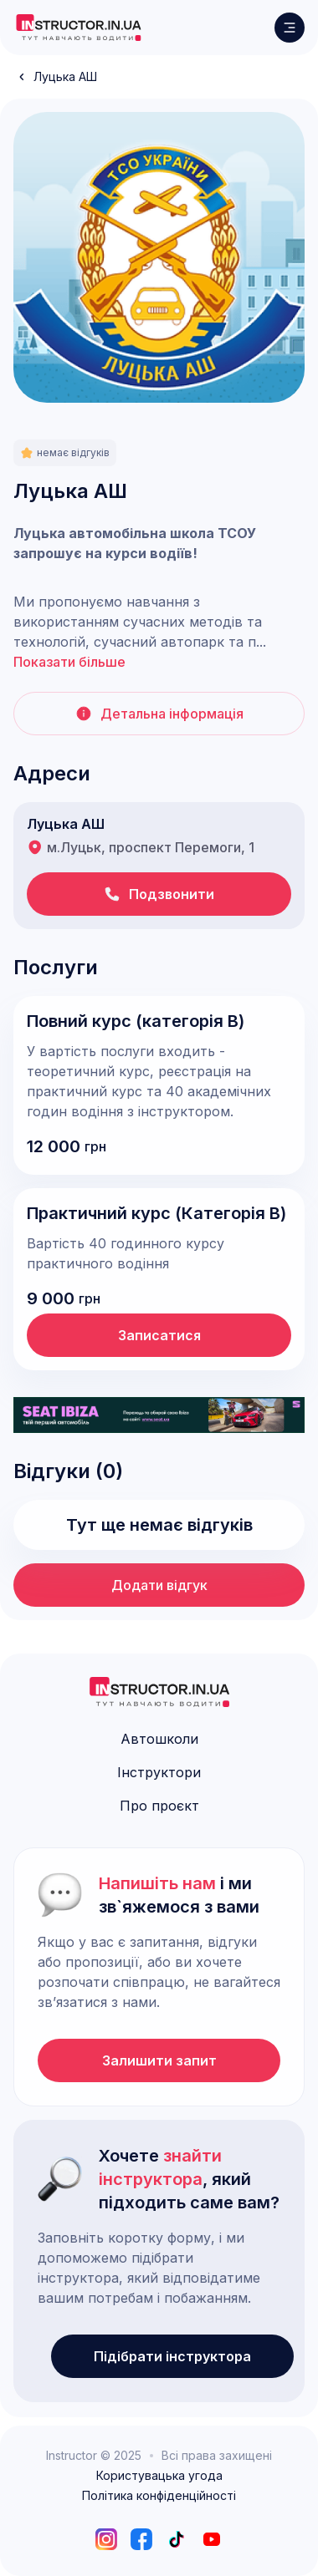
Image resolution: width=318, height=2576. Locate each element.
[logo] (78, 27)
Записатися (159, 1335)
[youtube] (211, 2539)
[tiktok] (176, 2539)
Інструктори (159, 1772)
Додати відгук (159, 1585)
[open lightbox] (159, 257)
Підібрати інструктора (172, 2356)
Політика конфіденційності (159, 2495)
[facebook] (141, 2539)
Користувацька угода (159, 2475)
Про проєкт (159, 1805)
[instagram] (106, 2539)
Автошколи (159, 1738)
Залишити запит (159, 2060)
